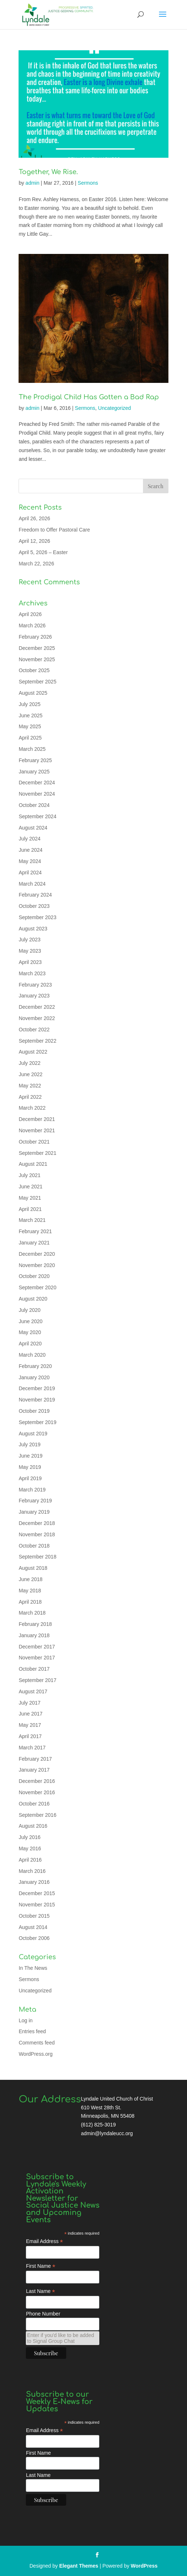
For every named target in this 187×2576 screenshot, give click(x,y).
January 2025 (34, 772)
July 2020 (29, 1310)
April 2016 (30, 1860)
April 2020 (30, 1343)
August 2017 (33, 1691)
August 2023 (33, 929)
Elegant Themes (78, 2566)
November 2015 (37, 1905)
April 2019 (30, 1478)
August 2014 (33, 1927)
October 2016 (34, 1804)
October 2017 (34, 1669)
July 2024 (29, 839)
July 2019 (29, 1444)
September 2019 (37, 1422)
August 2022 (33, 1052)
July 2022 (29, 1063)
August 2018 (33, 1568)
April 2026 (30, 614)
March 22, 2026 (36, 563)
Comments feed (37, 2043)
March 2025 (32, 749)
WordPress (144, 2566)
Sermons (88, 183)
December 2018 (37, 1523)
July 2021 (29, 1175)
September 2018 (37, 1557)
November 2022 (37, 1018)
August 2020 (33, 1299)
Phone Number (43, 2314)
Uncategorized (114, 408)
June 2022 (30, 1074)
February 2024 (35, 895)
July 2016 (29, 1837)
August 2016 (33, 1826)
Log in (25, 2020)
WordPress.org (35, 2054)
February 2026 (35, 637)
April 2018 (30, 1602)
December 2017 (37, 1647)
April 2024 (30, 872)
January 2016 (34, 1882)
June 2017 (30, 1714)
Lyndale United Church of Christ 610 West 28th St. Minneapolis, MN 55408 (117, 2107)
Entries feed (32, 2031)
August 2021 (33, 1164)
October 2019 (34, 1411)
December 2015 (37, 1893)
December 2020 (37, 1254)
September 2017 (37, 1680)
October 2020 (34, 1276)
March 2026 (32, 625)
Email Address (44, 2241)
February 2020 (35, 1366)
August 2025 (33, 693)
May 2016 (30, 1848)
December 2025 (37, 648)
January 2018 (34, 1635)
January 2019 (34, 1512)
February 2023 (35, 985)
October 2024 (34, 805)
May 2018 (30, 1590)
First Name (40, 2266)
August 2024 (33, 828)
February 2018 (35, 1624)
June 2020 (30, 1321)
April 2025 (30, 738)
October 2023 (34, 906)
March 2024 (32, 884)
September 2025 (37, 682)
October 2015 (34, 1916)
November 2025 (37, 659)
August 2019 (33, 1433)
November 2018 (37, 1534)
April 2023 (30, 962)
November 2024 (37, 794)
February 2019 (35, 1500)
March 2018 (32, 1613)
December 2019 (37, 1388)
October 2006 (34, 1938)
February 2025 (35, 760)
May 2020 (30, 1332)
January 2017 (34, 1770)
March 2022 (32, 1108)
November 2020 (37, 1265)
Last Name (40, 2291)
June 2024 (30, 850)
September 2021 (37, 1153)
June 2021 (30, 1186)
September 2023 (37, 917)
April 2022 (30, 1097)
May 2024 (30, 861)
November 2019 (37, 1400)
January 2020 (34, 1377)
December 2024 (37, 782)
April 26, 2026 (34, 518)
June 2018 (30, 1579)
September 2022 (37, 1041)
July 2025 (29, 704)
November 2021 (37, 1130)
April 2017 (30, 1736)
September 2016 (37, 1815)
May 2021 (30, 1198)
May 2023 (30, 951)
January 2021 (34, 1243)
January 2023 (34, 996)
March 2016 (32, 1871)
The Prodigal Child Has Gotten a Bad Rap (89, 397)
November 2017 (37, 1658)
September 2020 (37, 1287)
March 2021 (32, 1220)
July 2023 (29, 939)
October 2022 (34, 1029)
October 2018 (34, 1546)
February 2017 (35, 1759)
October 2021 (34, 1142)
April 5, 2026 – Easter (43, 552)
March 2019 (32, 1490)
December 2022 (37, 1007)
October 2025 (34, 670)
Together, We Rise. (48, 172)
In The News (33, 1968)
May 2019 (30, 1467)
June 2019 (30, 1456)
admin (32, 183)
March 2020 (32, 1355)
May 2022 (30, 1086)
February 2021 (35, 1231)
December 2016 (37, 1781)
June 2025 (30, 715)
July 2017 (29, 1703)
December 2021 (37, 1119)
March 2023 (32, 973)
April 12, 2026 (34, 541)
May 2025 (30, 726)
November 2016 (37, 1792)
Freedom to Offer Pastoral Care (54, 530)
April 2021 (30, 1209)
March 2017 (32, 1747)
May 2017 (30, 1725)
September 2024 (37, 816)
